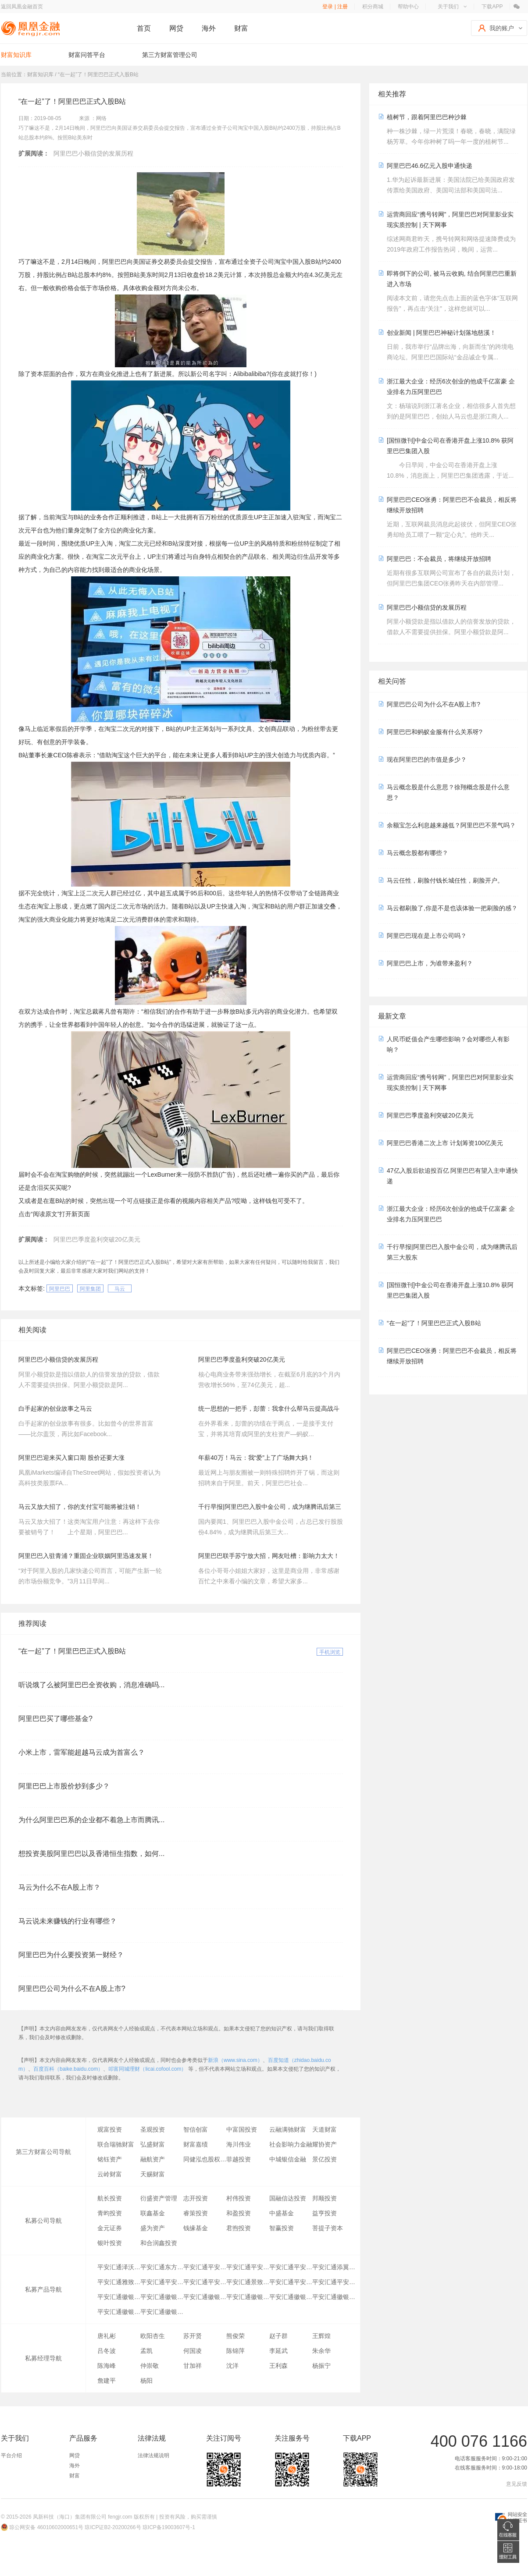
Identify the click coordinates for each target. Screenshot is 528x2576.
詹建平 (106, 2380)
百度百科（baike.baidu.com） (68, 2069)
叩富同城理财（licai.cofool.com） (147, 2069)
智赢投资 (281, 2228)
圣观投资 (152, 2129)
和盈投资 (238, 2213)
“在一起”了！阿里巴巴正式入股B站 (72, 1651)
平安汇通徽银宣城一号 (247, 2296)
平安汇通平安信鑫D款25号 (161, 2281)
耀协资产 (324, 2144)
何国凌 (192, 2350)
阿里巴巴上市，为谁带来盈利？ (430, 963)
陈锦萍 (235, 2350)
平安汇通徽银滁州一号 (118, 2296)
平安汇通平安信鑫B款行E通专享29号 (204, 2267)
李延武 (278, 2350)
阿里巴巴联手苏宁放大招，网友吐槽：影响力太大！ (268, 1555)
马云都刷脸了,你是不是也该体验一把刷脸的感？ (452, 908)
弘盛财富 (152, 2144)
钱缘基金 (195, 2228)
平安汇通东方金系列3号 (161, 2267)
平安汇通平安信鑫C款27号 (204, 2281)
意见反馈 (516, 2484)
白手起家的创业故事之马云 (55, 1408)
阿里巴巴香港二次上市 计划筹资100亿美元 (445, 1142)
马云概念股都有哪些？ (417, 852)
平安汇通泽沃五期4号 (118, 2267)
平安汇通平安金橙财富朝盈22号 (247, 2267)
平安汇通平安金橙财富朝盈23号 (290, 2267)
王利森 (278, 2365)
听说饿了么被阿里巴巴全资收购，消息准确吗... (91, 1685)
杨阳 (146, 2380)
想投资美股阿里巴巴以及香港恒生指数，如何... (91, 1853)
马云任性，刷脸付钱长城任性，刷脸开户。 (445, 880)
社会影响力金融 (290, 2144)
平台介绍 (11, 2455)
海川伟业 (238, 2144)
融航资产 (152, 2159)
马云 (119, 1289)
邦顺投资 (324, 2198)
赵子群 (278, 2335)
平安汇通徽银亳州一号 (118, 2311)
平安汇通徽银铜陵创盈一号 (204, 2296)
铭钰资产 (109, 2159)
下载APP (492, 7)
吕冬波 (106, 2350)
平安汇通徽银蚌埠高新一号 (333, 2296)
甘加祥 (192, 2365)
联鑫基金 (152, 2213)
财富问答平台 (86, 54)
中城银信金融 (287, 2159)
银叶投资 (109, 2242)
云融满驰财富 (287, 2129)
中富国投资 (241, 2129)
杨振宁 (321, 2365)
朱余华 (321, 2350)
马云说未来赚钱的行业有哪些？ (67, 1921)
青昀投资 (109, 2213)
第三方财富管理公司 (169, 54)
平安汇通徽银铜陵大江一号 (290, 2296)
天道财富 (324, 2129)
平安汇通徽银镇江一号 (161, 2296)
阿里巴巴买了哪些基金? (55, 1718)
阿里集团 (90, 1289)
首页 (144, 28)
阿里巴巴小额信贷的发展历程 (93, 153)
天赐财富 (152, 2174)
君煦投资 (238, 2228)
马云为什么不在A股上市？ (59, 1887)
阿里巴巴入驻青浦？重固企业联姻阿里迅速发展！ (85, 1555)
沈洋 (232, 2365)
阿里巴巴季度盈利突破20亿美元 (97, 1239)
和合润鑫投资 (158, 2242)
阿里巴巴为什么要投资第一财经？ (71, 1955)
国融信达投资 (287, 2198)
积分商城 (372, 7)
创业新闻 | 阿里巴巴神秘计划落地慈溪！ (441, 332)
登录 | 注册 (335, 7)
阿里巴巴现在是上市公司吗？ (427, 935)
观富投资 (109, 2129)
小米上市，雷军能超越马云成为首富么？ (81, 1752)
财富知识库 (16, 54)
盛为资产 (152, 2228)
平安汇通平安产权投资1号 (333, 2281)
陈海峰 (106, 2365)
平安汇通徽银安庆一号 (161, 2311)
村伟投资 (238, 2198)
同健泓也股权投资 (204, 2159)
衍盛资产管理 (158, 2198)
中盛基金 (281, 2213)
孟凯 (146, 2350)
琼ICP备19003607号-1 (169, 2527)
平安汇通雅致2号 (118, 2281)
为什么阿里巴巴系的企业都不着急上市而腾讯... (91, 1820)
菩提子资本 (327, 2228)
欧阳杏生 (152, 2335)
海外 (209, 28)
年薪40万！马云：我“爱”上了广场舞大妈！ (256, 1457)
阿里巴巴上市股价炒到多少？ (64, 1786)
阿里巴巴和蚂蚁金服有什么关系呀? (434, 731)
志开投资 (195, 2198)
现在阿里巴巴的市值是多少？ (427, 759)
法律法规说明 (153, 2455)
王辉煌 (321, 2335)
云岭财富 (109, 2174)
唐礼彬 (106, 2335)
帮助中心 (408, 7)
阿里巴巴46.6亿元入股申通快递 (429, 165)
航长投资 (109, 2198)
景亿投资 (324, 2159)
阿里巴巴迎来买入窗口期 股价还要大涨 (71, 1457)
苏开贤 (192, 2335)
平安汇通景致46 (247, 2281)
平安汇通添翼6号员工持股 (333, 2267)
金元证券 (109, 2228)
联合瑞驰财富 (115, 2144)
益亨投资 (324, 2213)
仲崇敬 (149, 2365)
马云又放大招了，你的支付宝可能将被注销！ (79, 1506)
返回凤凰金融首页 (22, 7)
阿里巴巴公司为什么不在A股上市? (71, 1988)
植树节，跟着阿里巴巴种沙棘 (427, 117)
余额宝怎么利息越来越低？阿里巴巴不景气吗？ (451, 825)
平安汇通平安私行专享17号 (290, 2281)
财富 (241, 28)
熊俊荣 (235, 2335)
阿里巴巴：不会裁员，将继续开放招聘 (439, 558)
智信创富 (195, 2129)
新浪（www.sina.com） (235, 2060)
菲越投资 (238, 2159)
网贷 (176, 28)
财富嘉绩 (195, 2144)
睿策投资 (195, 2213)
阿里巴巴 (59, 1289)
